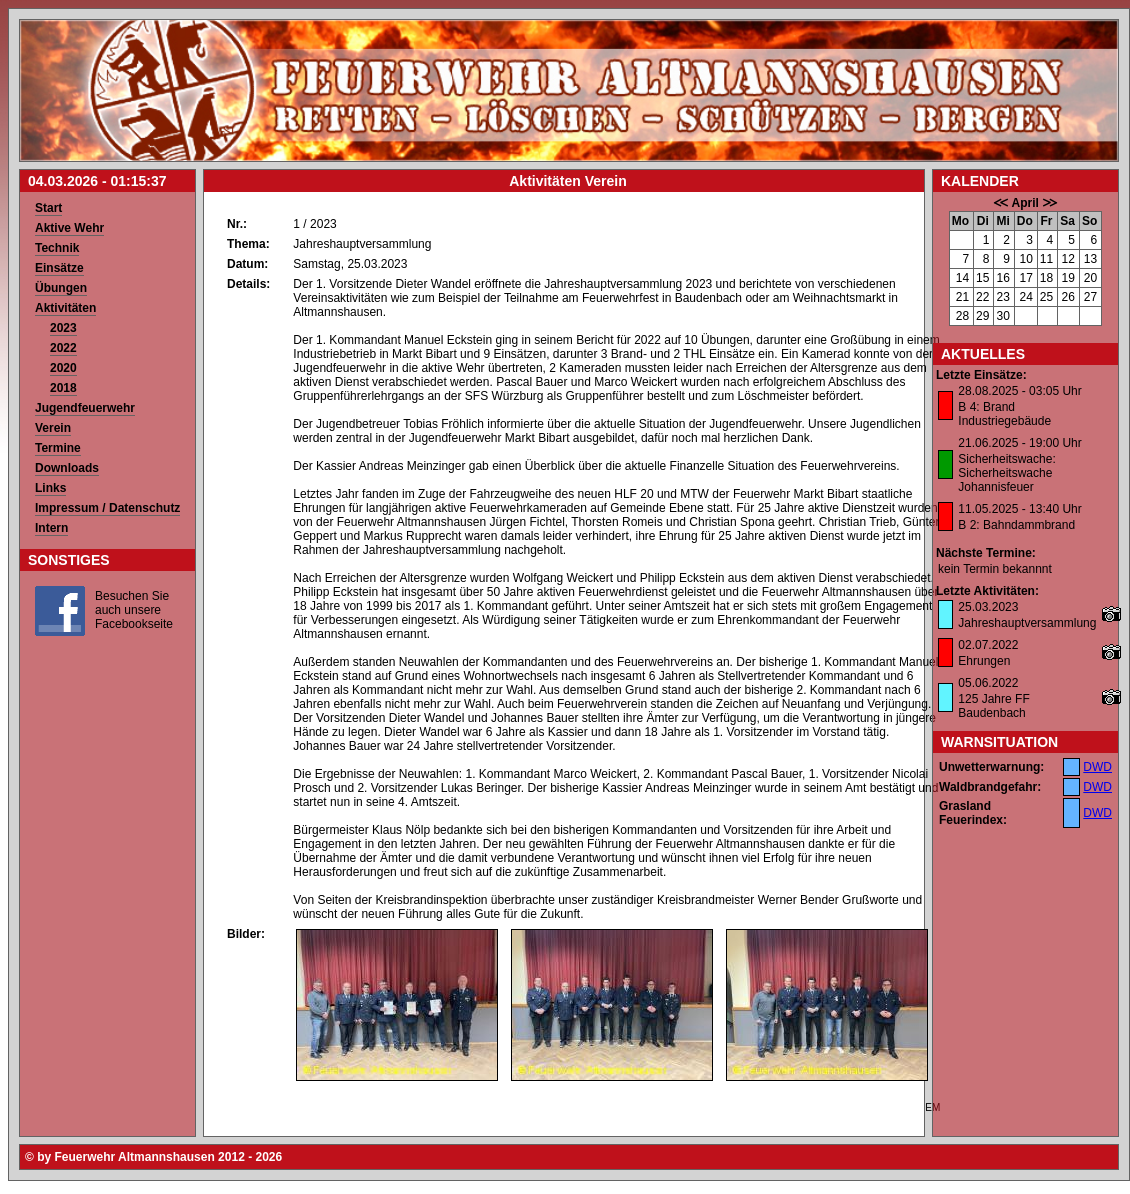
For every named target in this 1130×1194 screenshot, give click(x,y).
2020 (63, 368)
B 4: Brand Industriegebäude (1004, 414)
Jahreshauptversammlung (1027, 623)
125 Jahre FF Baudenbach (993, 706)
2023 (63, 328)
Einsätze (59, 268)
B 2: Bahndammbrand (1016, 525)
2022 (63, 348)
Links (50, 488)
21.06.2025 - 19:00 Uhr (1019, 443)
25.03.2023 (988, 607)
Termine (58, 448)
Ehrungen (984, 661)
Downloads (67, 468)
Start (48, 208)
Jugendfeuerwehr (85, 408)
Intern (51, 528)
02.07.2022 (988, 645)
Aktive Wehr (69, 228)
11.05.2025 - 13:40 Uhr (1019, 509)
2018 (63, 388)
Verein (53, 428)
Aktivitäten (65, 308)
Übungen (61, 288)
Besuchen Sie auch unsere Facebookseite (134, 610)
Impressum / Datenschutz (107, 508)
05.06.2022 (988, 683)
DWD (1097, 767)
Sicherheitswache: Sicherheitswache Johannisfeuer (1006, 473)
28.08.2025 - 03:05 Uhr (1019, 391)
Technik (57, 248)
